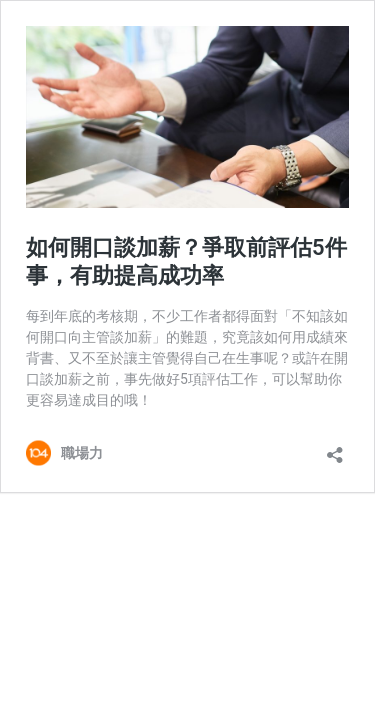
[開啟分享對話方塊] (335, 448)
